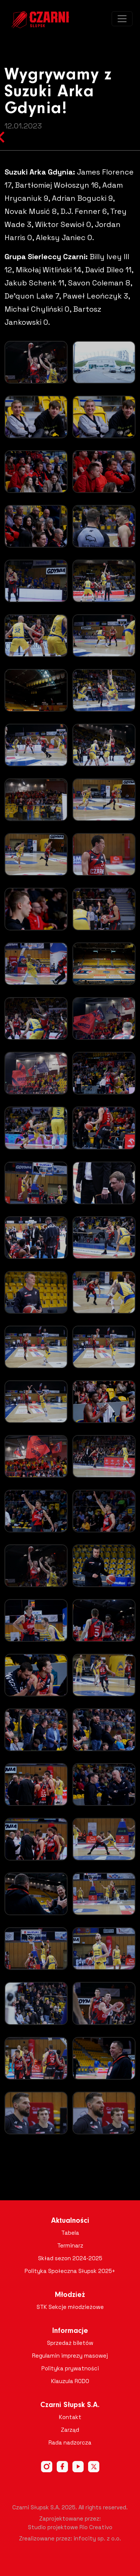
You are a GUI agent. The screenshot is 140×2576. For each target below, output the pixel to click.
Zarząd (70, 2429)
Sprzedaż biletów (70, 2342)
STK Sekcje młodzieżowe (70, 2306)
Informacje (70, 2331)
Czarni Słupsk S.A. (70, 2405)
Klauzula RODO (70, 2381)
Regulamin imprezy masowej (70, 2355)
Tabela (70, 2232)
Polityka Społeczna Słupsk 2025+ (70, 2270)
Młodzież (70, 2295)
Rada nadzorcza (70, 2442)
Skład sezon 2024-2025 (70, 2258)
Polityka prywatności (70, 2368)
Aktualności (70, 2221)
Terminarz (70, 2245)
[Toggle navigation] (122, 18)
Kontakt (70, 2417)
